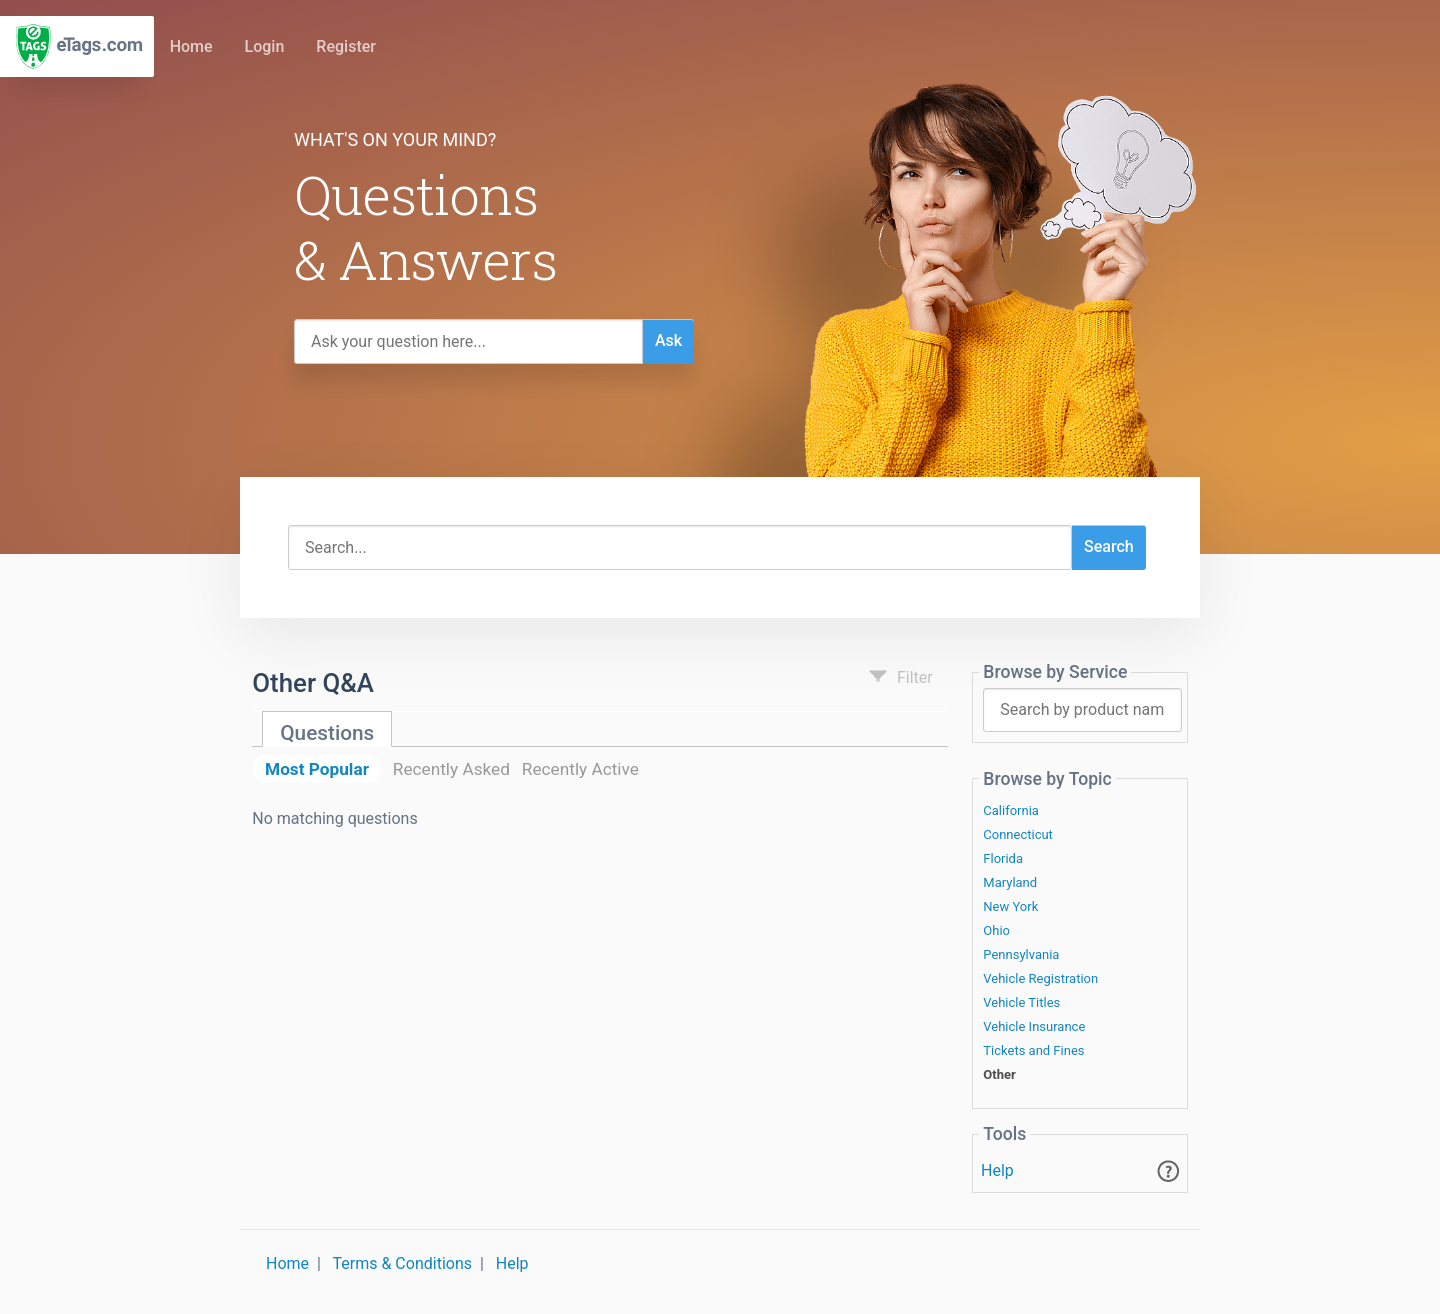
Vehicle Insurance (1034, 1027)
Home (191, 46)
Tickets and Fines (1033, 1051)
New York (1010, 907)
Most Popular (317, 769)
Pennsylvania (1021, 955)
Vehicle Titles (1021, 1003)
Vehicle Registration (1040, 979)
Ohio (996, 931)
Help (997, 1170)
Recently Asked (451, 769)
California (1011, 811)
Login (265, 46)
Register (346, 46)
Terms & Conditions (403, 1263)
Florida (1003, 859)
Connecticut (1018, 835)
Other (999, 1075)
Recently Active (580, 769)
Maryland (1010, 883)
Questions (327, 733)
